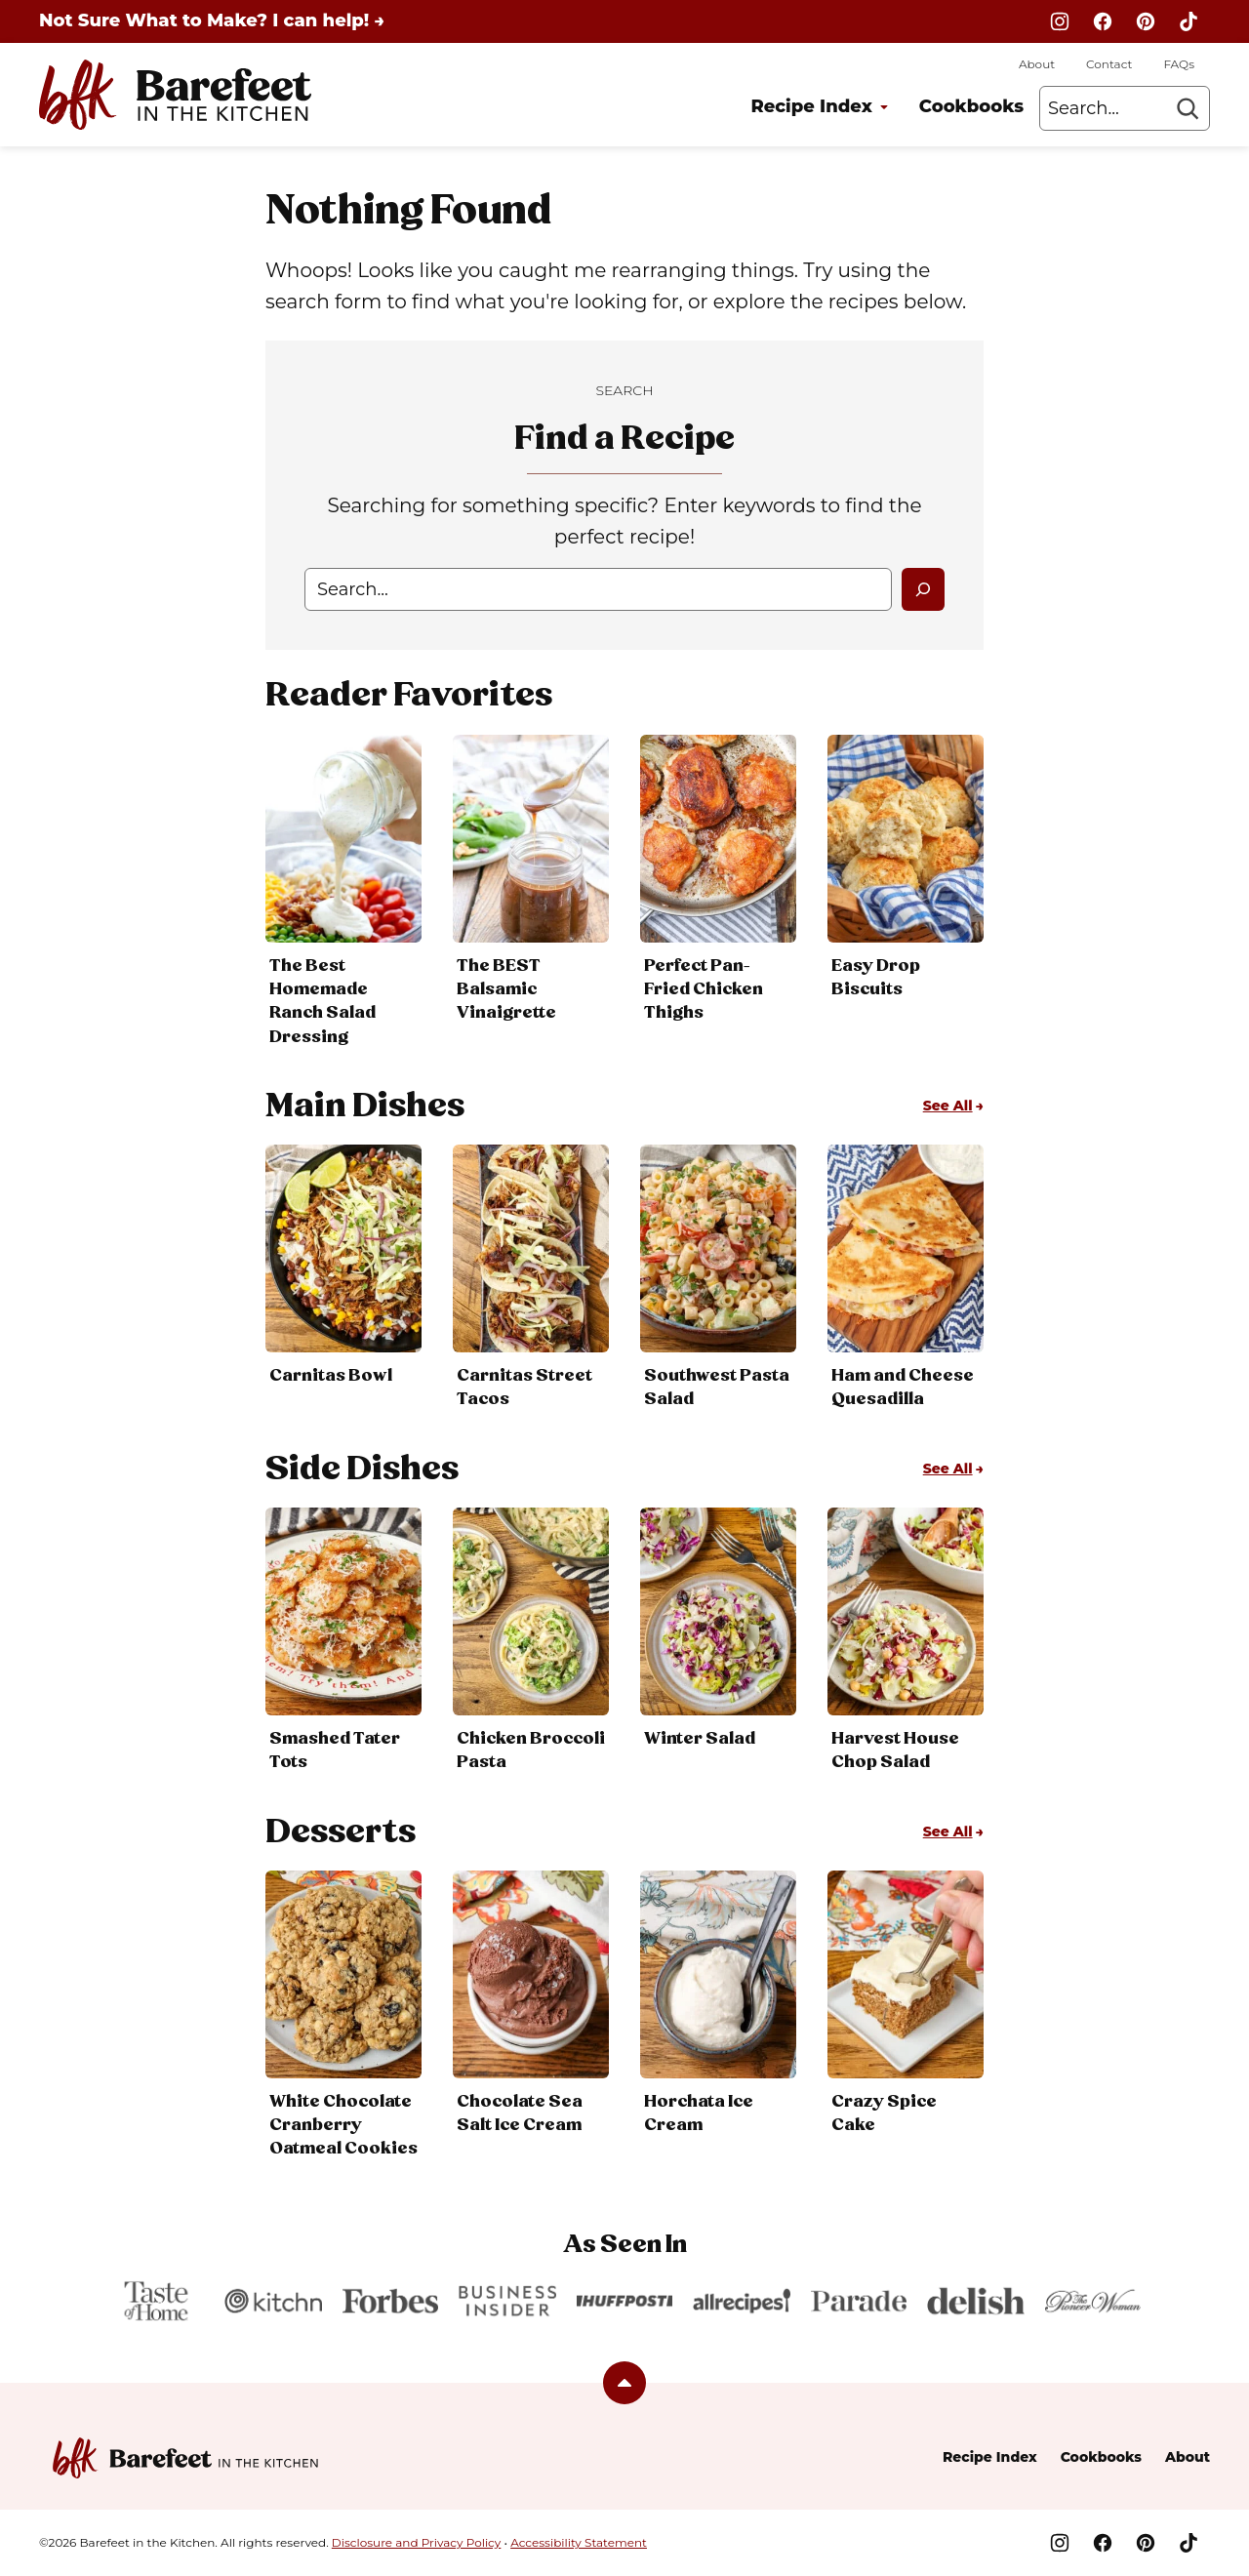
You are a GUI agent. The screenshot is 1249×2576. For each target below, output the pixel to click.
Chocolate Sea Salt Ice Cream (520, 2113)
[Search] (1187, 108)
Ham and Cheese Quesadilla (902, 1387)
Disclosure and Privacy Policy (417, 2542)
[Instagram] (1059, 21)
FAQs (1178, 64)
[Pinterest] (1145, 21)
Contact (1109, 64)
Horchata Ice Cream (698, 2113)
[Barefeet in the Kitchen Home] (175, 95)
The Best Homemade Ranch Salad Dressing (322, 1001)
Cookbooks (971, 106)
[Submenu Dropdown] (884, 107)
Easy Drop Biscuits (875, 977)
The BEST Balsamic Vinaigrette (506, 989)
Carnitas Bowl (330, 1376)
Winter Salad (699, 1739)
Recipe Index (810, 106)
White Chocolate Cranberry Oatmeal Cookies (343, 2125)
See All (948, 1105)
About (1037, 64)
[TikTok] (1188, 21)
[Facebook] (1102, 21)
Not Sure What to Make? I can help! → (211, 20)
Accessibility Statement (578, 2542)
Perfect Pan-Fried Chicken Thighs (703, 989)
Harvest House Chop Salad (895, 1750)
